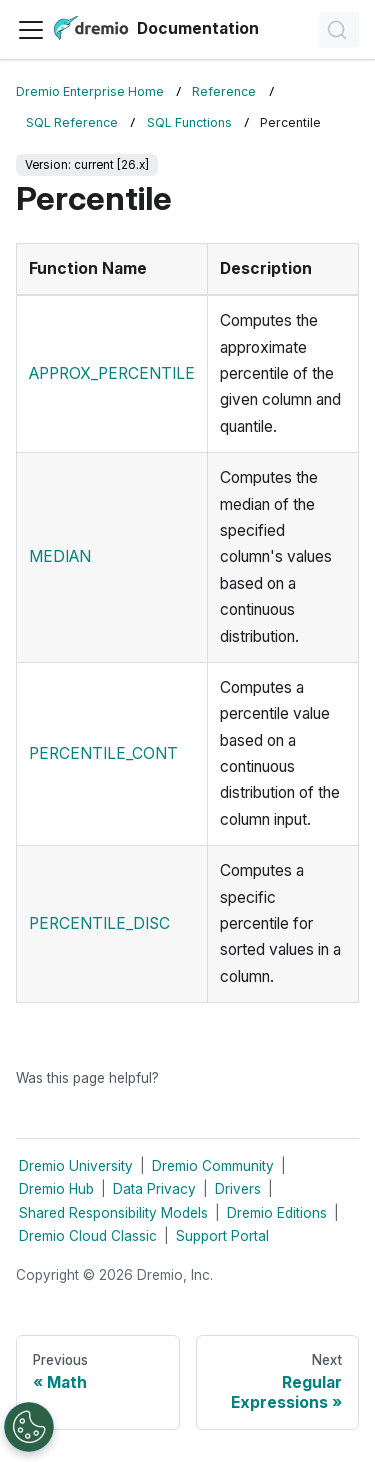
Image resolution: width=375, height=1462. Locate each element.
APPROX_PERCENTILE (112, 373)
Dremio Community (213, 1166)
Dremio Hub (56, 1189)
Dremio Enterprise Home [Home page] (90, 91)
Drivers (238, 1189)
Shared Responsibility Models (113, 1213)
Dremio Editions (277, 1213)
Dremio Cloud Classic (88, 1236)
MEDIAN (60, 556)
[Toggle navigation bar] (31, 30)
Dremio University (76, 1166)
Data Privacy (154, 1189)
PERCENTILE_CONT (103, 753)
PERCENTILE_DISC (99, 923)
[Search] (339, 30)
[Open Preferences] (29, 1427)
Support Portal (222, 1236)
